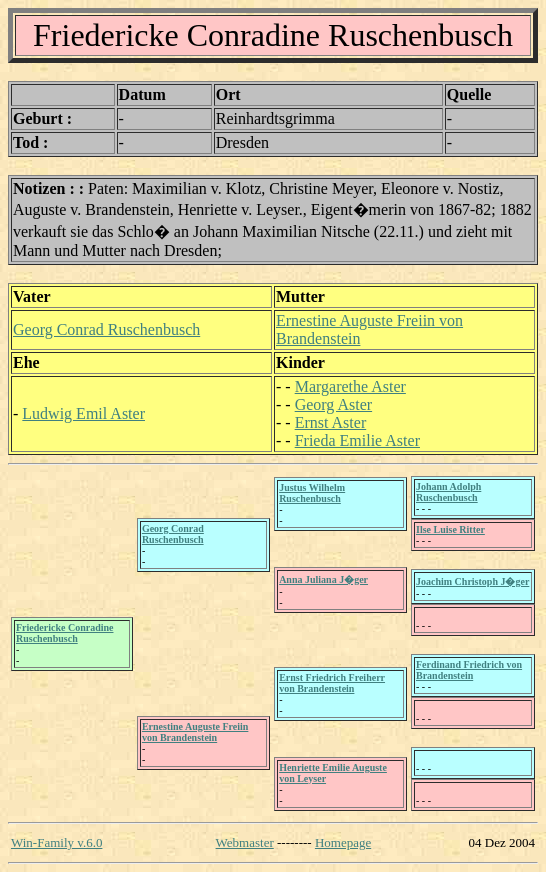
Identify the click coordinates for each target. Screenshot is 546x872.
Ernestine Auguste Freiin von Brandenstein (195, 732)
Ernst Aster (331, 422)
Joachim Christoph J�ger (472, 581)
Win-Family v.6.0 (56, 842)
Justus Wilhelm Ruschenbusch (312, 493)
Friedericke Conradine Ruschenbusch (64, 633)
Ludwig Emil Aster (83, 413)
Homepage (343, 842)
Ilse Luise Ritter (450, 529)
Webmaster (245, 842)
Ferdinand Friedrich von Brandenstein (469, 670)
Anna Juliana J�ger (323, 579)
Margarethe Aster (350, 386)
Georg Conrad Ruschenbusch (106, 329)
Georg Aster (333, 404)
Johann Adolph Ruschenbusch (448, 492)
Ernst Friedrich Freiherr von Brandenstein (332, 683)
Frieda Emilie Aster (357, 440)
